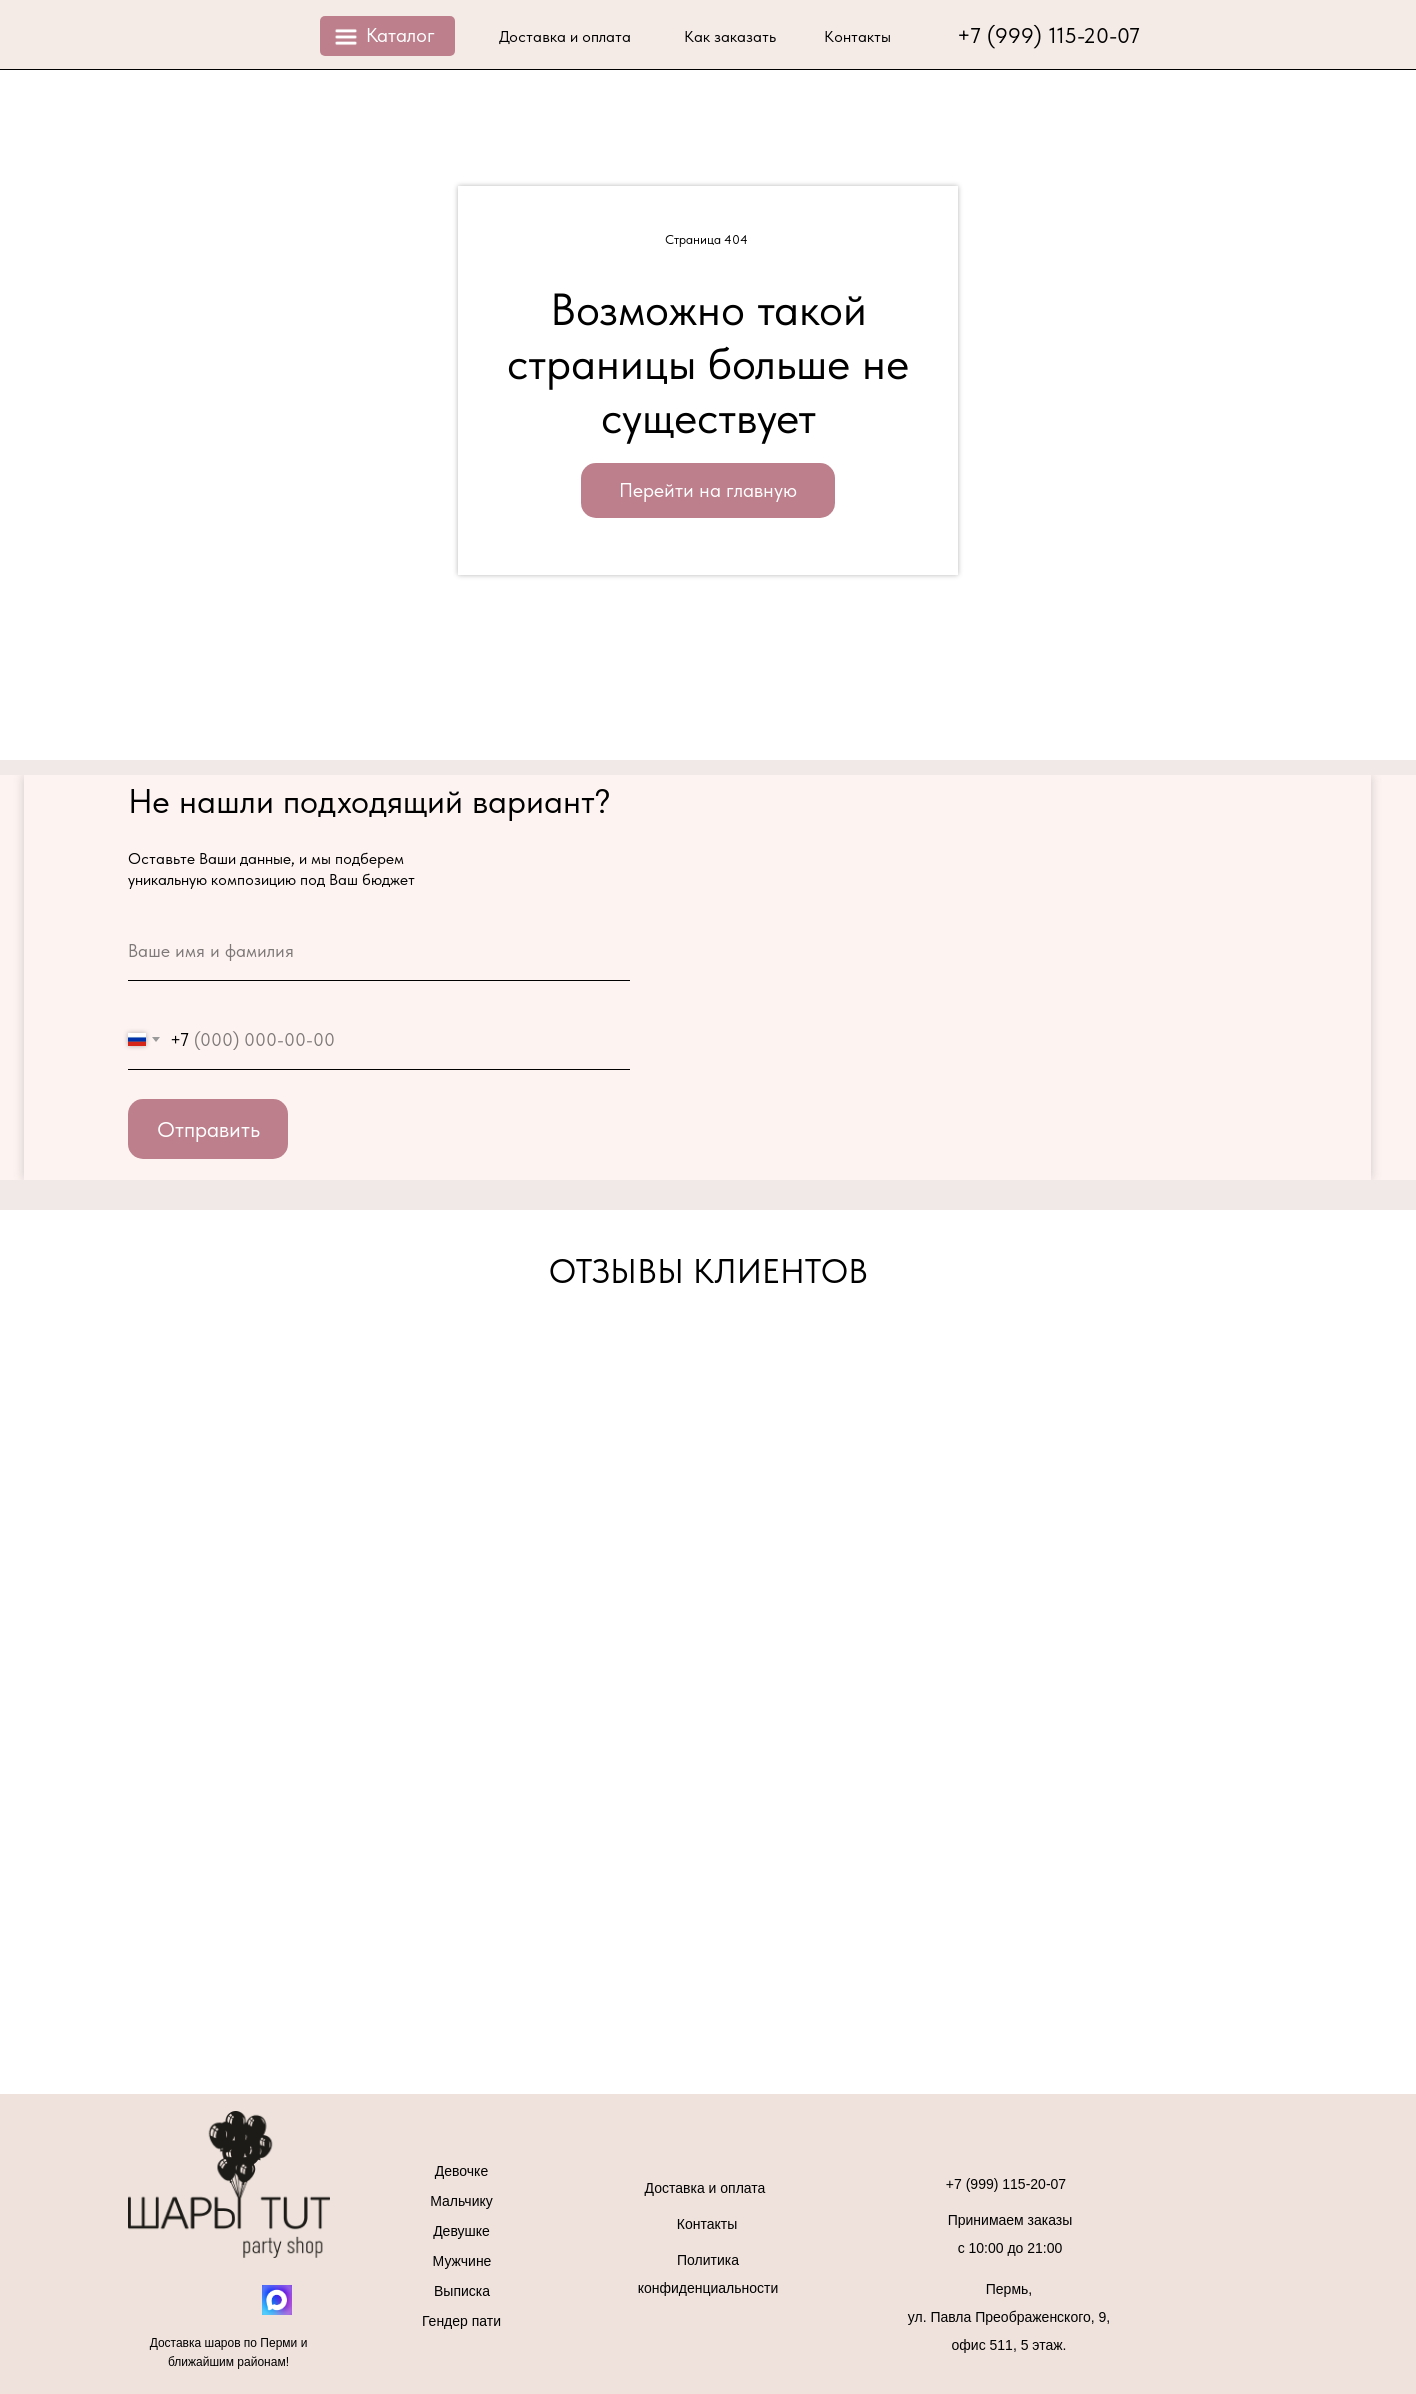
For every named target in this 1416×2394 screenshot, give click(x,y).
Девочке (461, 2171)
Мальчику (461, 2201)
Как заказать (730, 36)
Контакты (857, 36)
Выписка (462, 2291)
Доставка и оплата (565, 36)
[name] (379, 951)
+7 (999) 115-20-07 (1048, 35)
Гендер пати (461, 2321)
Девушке (461, 2231)
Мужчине (462, 2261)
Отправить (208, 1129)
